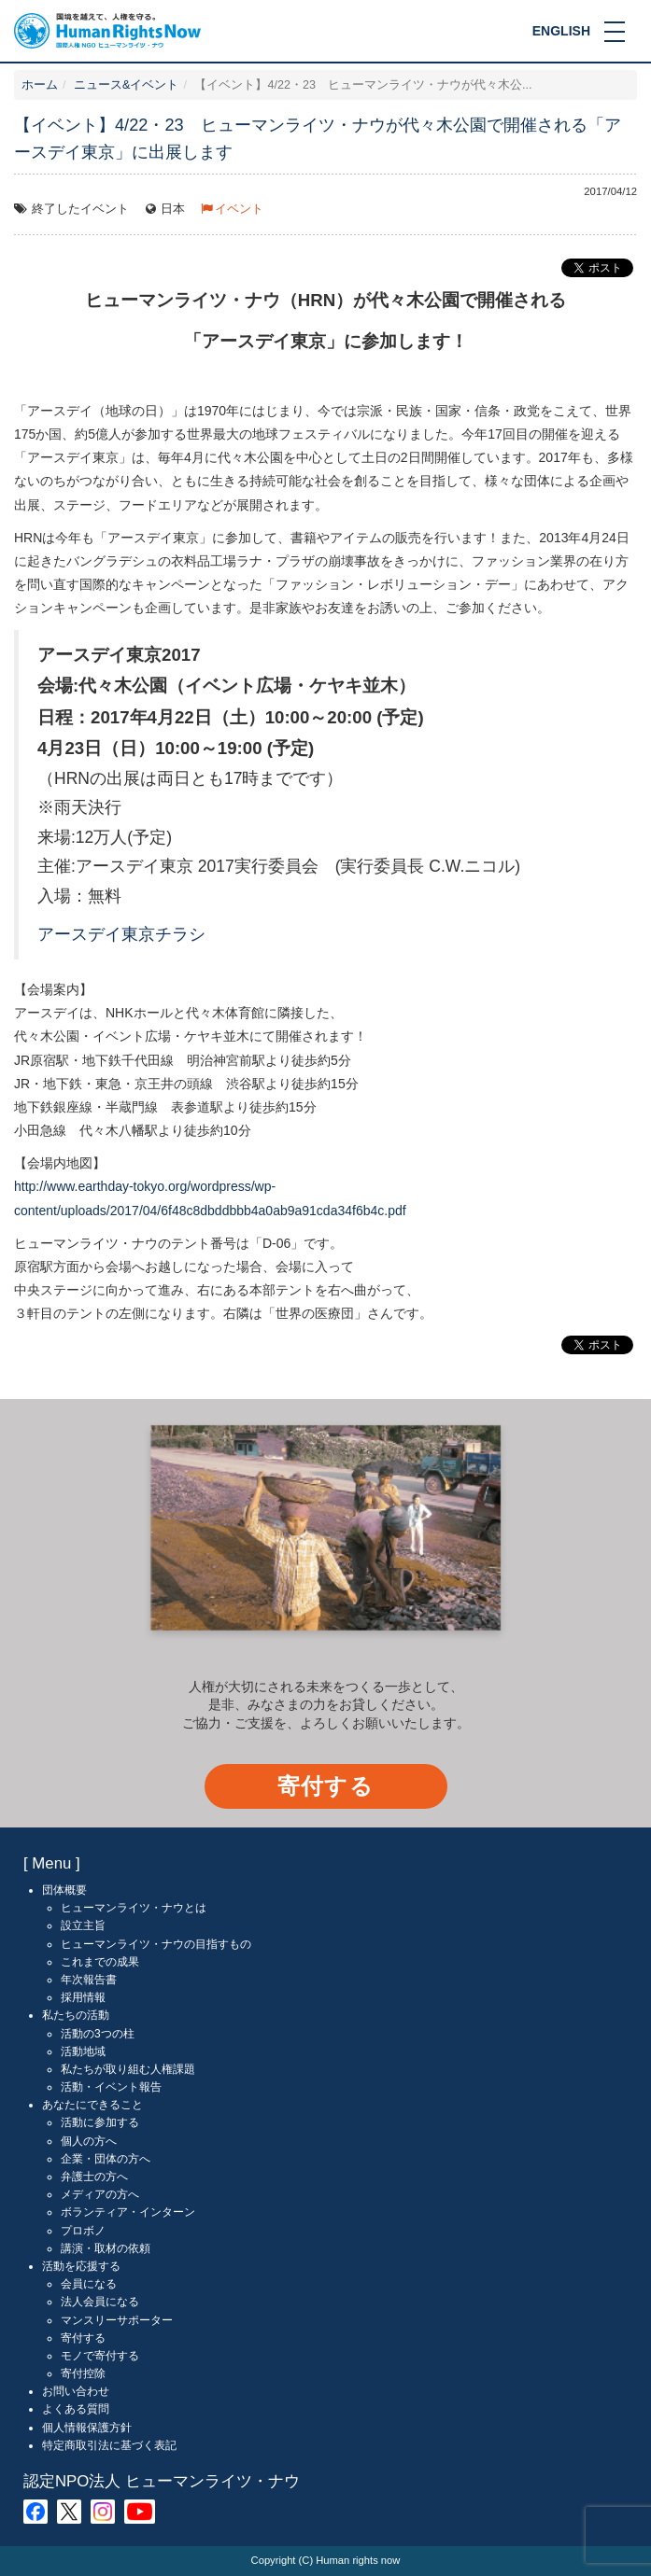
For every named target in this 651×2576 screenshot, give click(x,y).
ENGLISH (561, 30)
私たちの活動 (75, 2015)
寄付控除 (83, 2373)
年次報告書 (89, 1979)
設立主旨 (83, 1925)
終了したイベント (80, 209)
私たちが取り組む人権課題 (128, 2069)
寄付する (325, 1786)
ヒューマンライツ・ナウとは (133, 1907)
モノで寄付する (100, 2355)
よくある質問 (75, 2408)
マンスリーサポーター (117, 2320)
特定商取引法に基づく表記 (109, 2445)
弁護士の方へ (94, 2176)
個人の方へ (89, 2141)
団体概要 (64, 1890)
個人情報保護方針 (87, 2427)
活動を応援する (81, 2266)
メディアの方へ (100, 2194)
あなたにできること (92, 2104)
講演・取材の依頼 (105, 2248)
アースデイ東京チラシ (121, 934)
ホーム (39, 84)
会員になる (89, 2283)
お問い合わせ (75, 2391)
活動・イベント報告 (111, 2086)
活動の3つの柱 (97, 2033)
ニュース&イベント (126, 84)
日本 (173, 209)
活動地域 (83, 2051)
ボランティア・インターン (128, 2212)
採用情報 (83, 1997)
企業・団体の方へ (105, 2158)
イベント (239, 209)
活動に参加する (100, 2122)
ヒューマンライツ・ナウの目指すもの (156, 1944)
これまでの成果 (100, 1961)
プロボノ (83, 2230)
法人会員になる (100, 2301)
